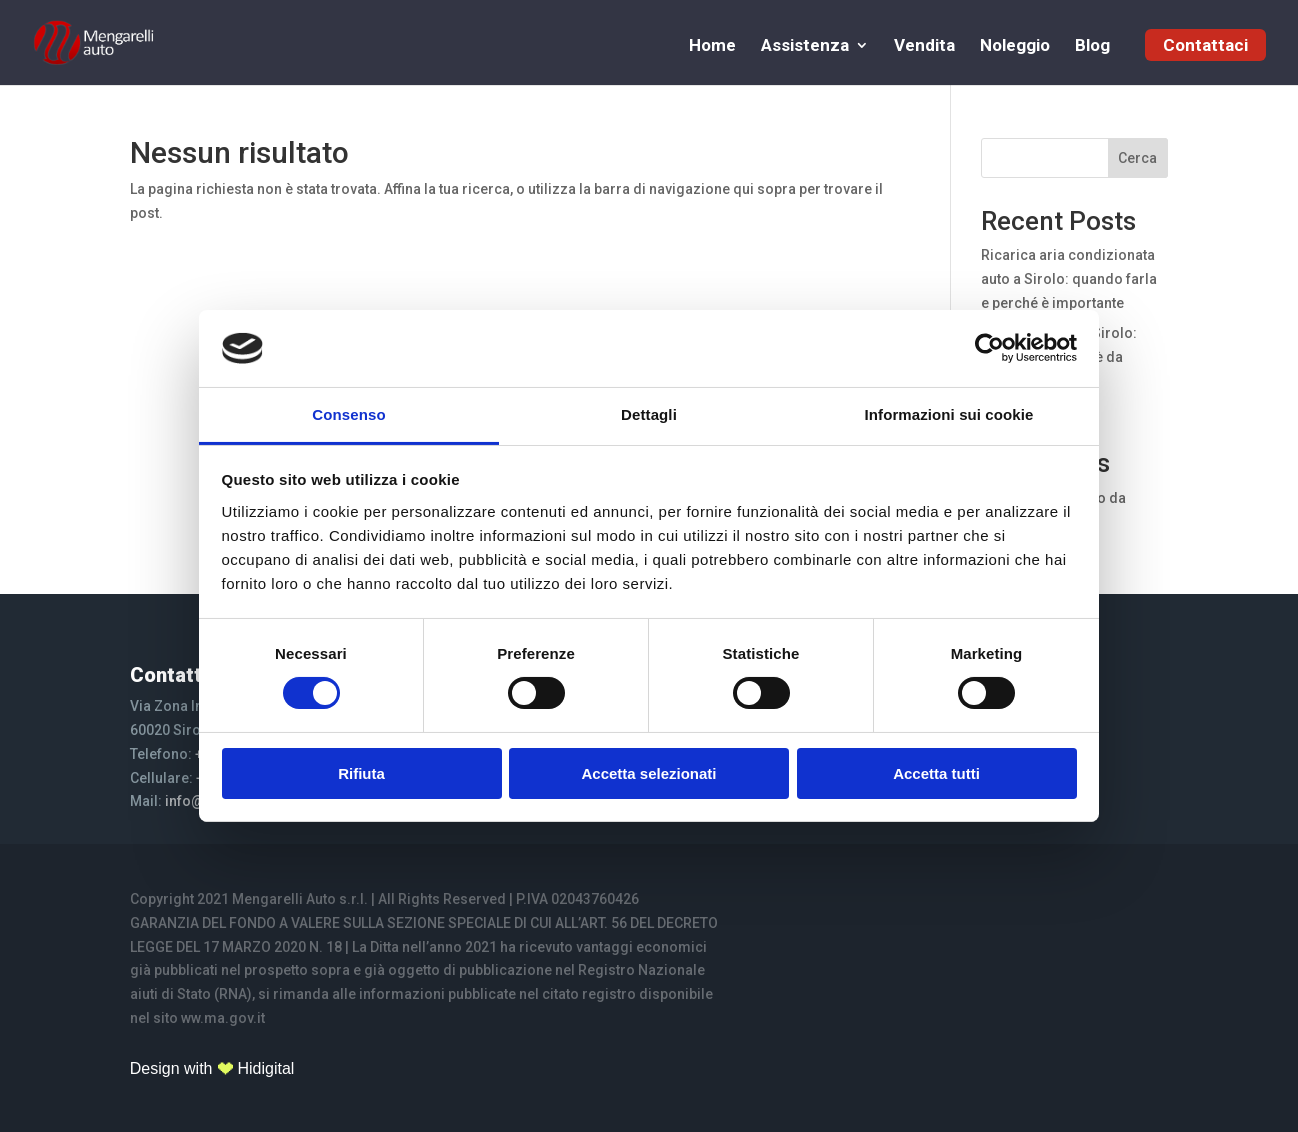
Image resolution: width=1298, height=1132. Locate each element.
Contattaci (1205, 45)
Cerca (1137, 158)
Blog (1092, 46)
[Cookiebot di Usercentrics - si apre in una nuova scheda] (989, 348)
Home (712, 46)
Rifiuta (361, 773)
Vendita (924, 46)
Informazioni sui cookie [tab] (949, 414)
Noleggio (1015, 46)
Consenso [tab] (348, 414)
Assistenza (805, 46)
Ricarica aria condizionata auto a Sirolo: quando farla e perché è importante (1069, 279)
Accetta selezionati (648, 773)
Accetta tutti (936, 773)
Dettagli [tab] (649, 414)
